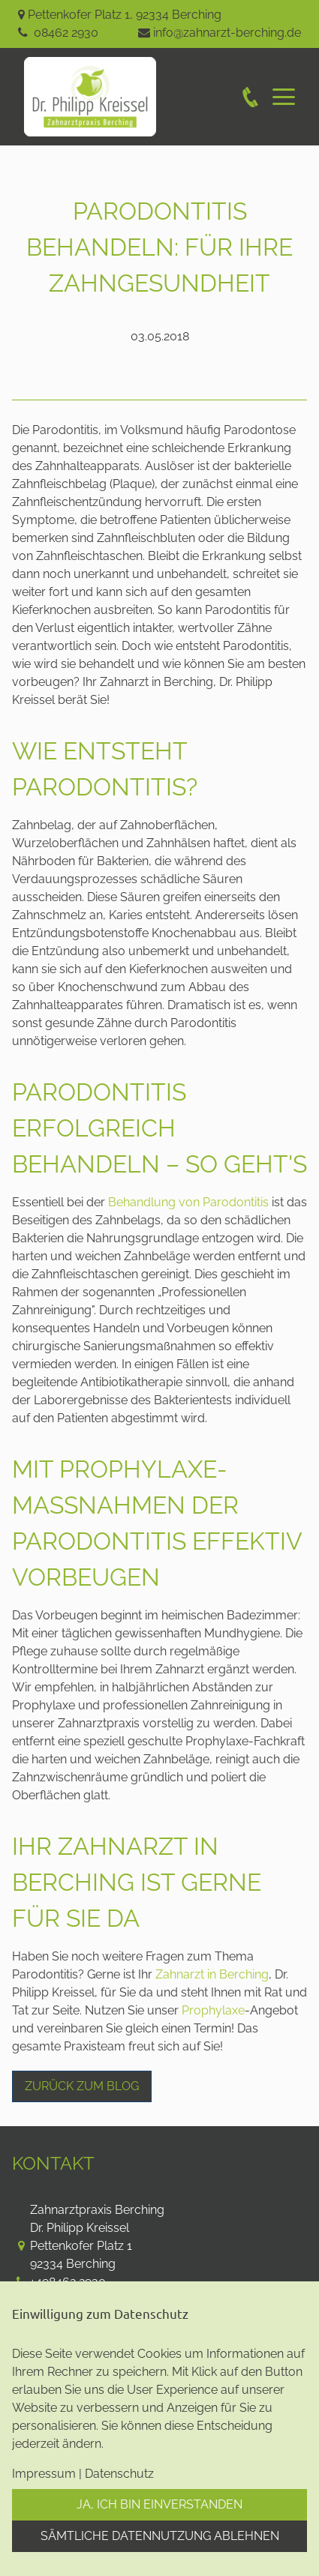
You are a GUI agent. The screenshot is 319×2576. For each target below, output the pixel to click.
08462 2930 (66, 32)
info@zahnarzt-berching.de (227, 32)
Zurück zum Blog (82, 2086)
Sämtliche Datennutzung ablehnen (160, 2536)
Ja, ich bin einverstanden (159, 2504)
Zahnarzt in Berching (212, 1974)
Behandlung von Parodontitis (188, 1202)
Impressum (44, 2474)
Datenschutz (119, 2474)
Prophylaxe (213, 2010)
